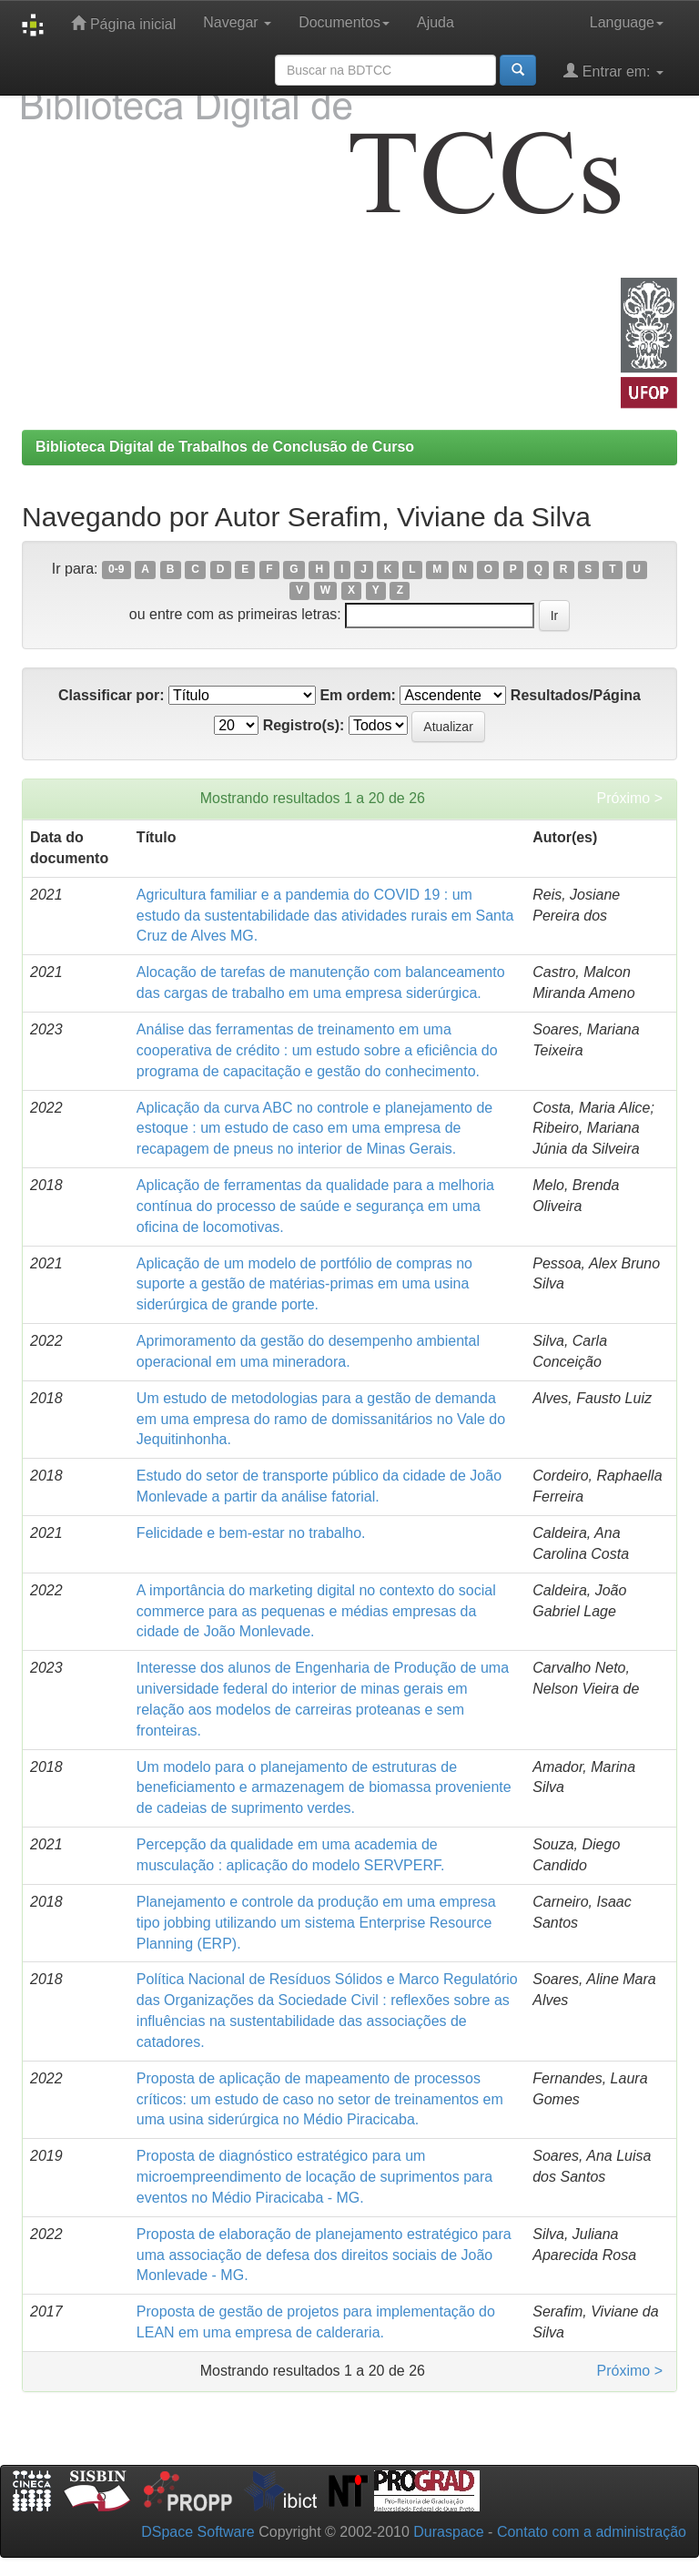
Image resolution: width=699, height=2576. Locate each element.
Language (627, 22)
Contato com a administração (591, 2532)
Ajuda (435, 22)
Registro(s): (304, 725)
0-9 (116, 570)
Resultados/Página (576, 695)
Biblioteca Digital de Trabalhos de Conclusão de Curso (224, 446)
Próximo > (630, 798)
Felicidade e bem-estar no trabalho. (251, 1533)
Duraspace (448, 2532)
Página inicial (123, 23)
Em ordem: (357, 695)
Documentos (344, 22)
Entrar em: (613, 70)
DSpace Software (198, 2532)
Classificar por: (111, 695)
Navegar (237, 22)
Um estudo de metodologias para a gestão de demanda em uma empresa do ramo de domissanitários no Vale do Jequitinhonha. (321, 1419)
